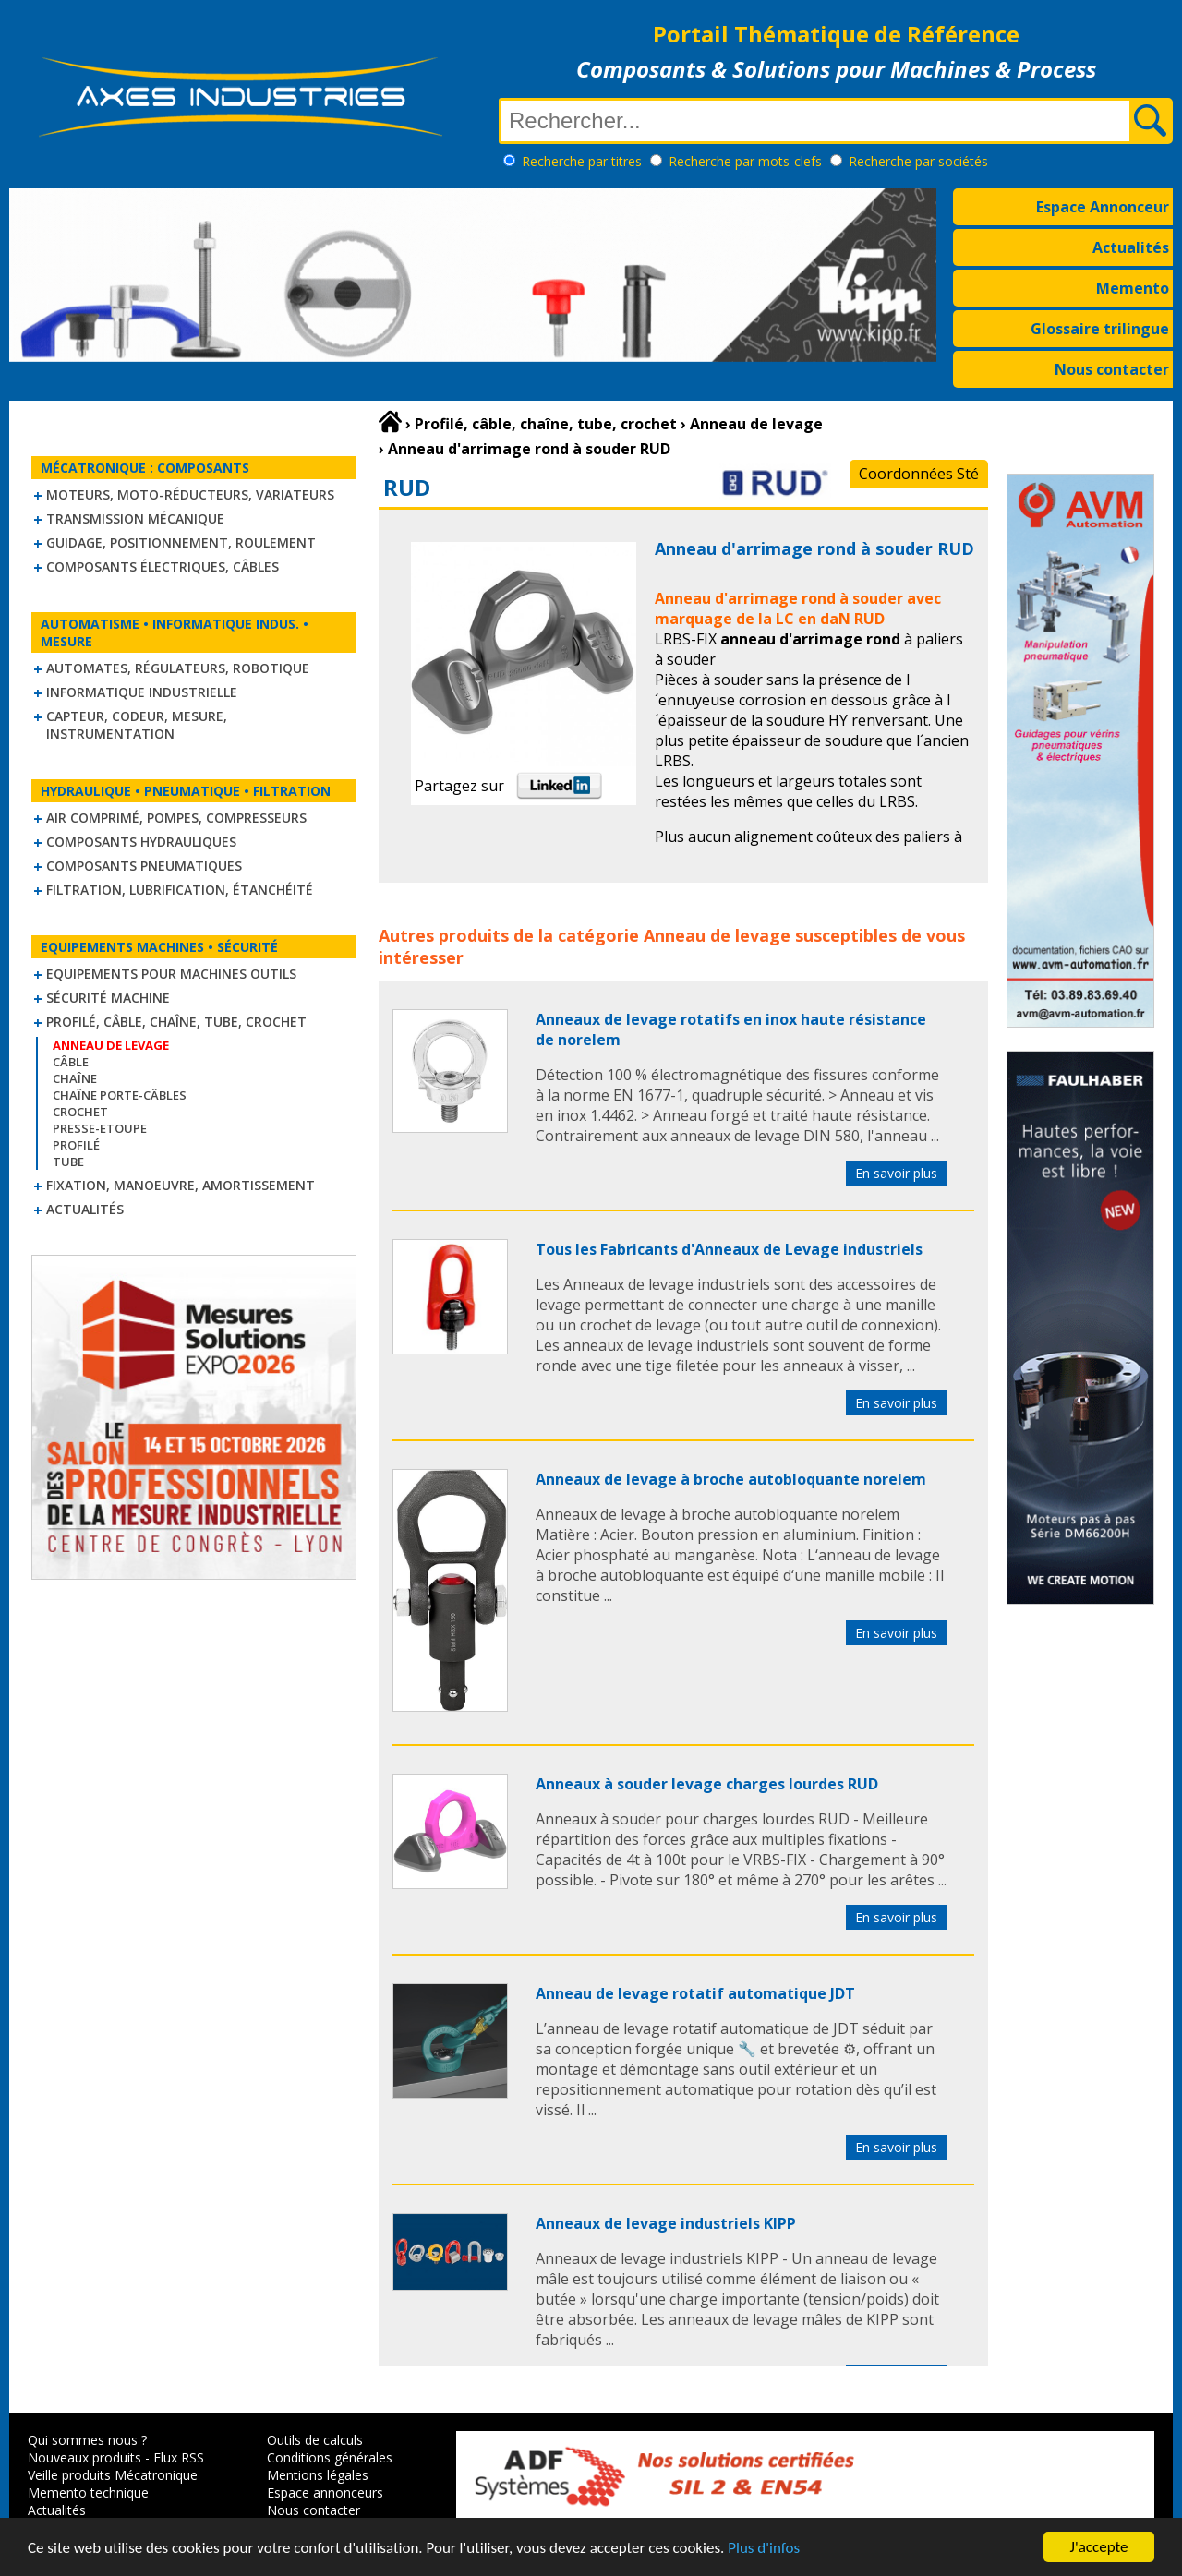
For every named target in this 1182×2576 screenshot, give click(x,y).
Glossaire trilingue (1100, 329)
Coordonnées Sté (919, 473)
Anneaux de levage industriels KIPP (666, 2223)
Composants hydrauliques (141, 841)
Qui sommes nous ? (87, 2440)
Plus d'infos (764, 2549)
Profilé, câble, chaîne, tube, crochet (176, 1021)
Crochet (80, 1111)
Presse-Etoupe (100, 1128)
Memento (1132, 288)
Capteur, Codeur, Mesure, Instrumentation (136, 724)
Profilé (76, 1145)
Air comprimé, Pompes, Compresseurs (176, 817)
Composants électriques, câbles (162, 566)
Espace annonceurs (325, 2492)
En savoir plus (896, 1173)
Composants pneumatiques (144, 865)
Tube (68, 1161)
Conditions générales (329, 2457)
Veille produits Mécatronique (113, 2475)
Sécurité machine (108, 997)
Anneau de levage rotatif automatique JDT (695, 1993)
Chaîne (75, 1078)
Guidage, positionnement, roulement (181, 542)
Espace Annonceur (1102, 207)
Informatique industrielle (141, 692)
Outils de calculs (315, 2440)
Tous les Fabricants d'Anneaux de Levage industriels (729, 1249)
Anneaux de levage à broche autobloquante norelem (731, 1479)
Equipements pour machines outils (171, 973)
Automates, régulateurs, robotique (177, 668)
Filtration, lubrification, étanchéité (179, 889)
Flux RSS (178, 2457)
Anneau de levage (717, 935)
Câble (71, 1061)
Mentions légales (317, 2475)
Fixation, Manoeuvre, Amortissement (180, 1185)
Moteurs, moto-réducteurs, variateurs (190, 494)
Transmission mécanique (135, 518)
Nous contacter (1112, 369)
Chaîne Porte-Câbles (120, 1095)
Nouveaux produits (84, 2457)
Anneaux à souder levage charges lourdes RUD (707, 1784)
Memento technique (88, 2492)
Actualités (1130, 247)
